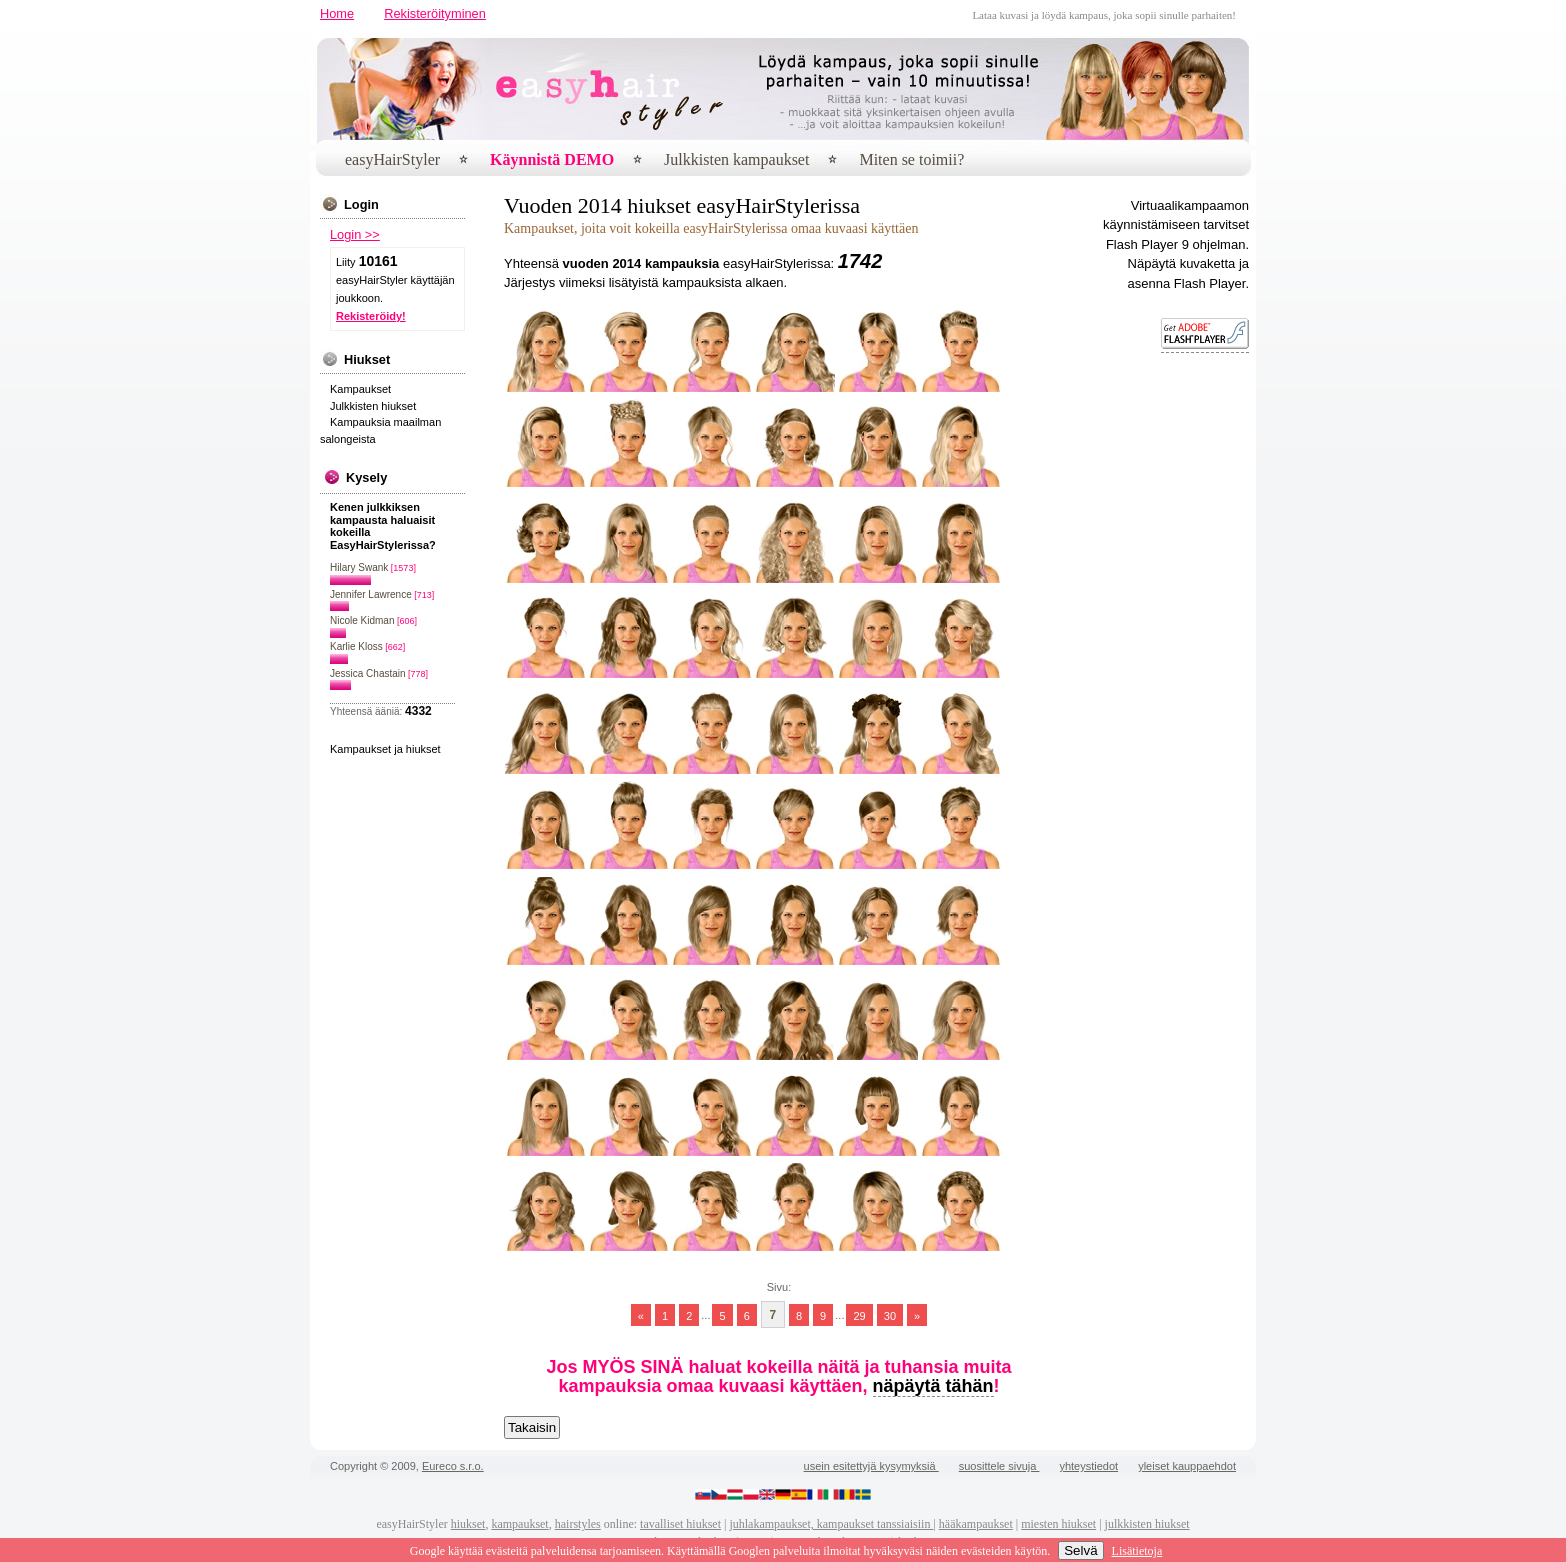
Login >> (355, 234)
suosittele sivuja (999, 1466)
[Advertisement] (1189, 674)
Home (337, 13)
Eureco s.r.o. (453, 1466)
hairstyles (578, 1524)
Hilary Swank (359, 567)
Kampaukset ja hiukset (385, 749)
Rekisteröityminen (435, 13)
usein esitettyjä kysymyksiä (871, 1466)
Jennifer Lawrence (371, 594)
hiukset (468, 1524)
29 (859, 1315)
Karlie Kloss (356, 646)
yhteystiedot (1088, 1466)
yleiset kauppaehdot (1187, 1466)
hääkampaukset (976, 1524)
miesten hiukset (1058, 1524)
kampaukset (519, 1524)
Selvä (1080, 1550)
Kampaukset (360, 389)
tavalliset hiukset (680, 1524)
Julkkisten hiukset (373, 406)
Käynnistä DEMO (552, 159)
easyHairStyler (392, 159)
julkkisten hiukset (1147, 1524)
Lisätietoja (1137, 1551)
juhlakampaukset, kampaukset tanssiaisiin (831, 1524)
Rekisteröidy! (371, 316)
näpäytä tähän (933, 1386)
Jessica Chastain (368, 673)
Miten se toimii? (911, 159)
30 (890, 1315)
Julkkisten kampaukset (736, 159)
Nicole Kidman (362, 620)
